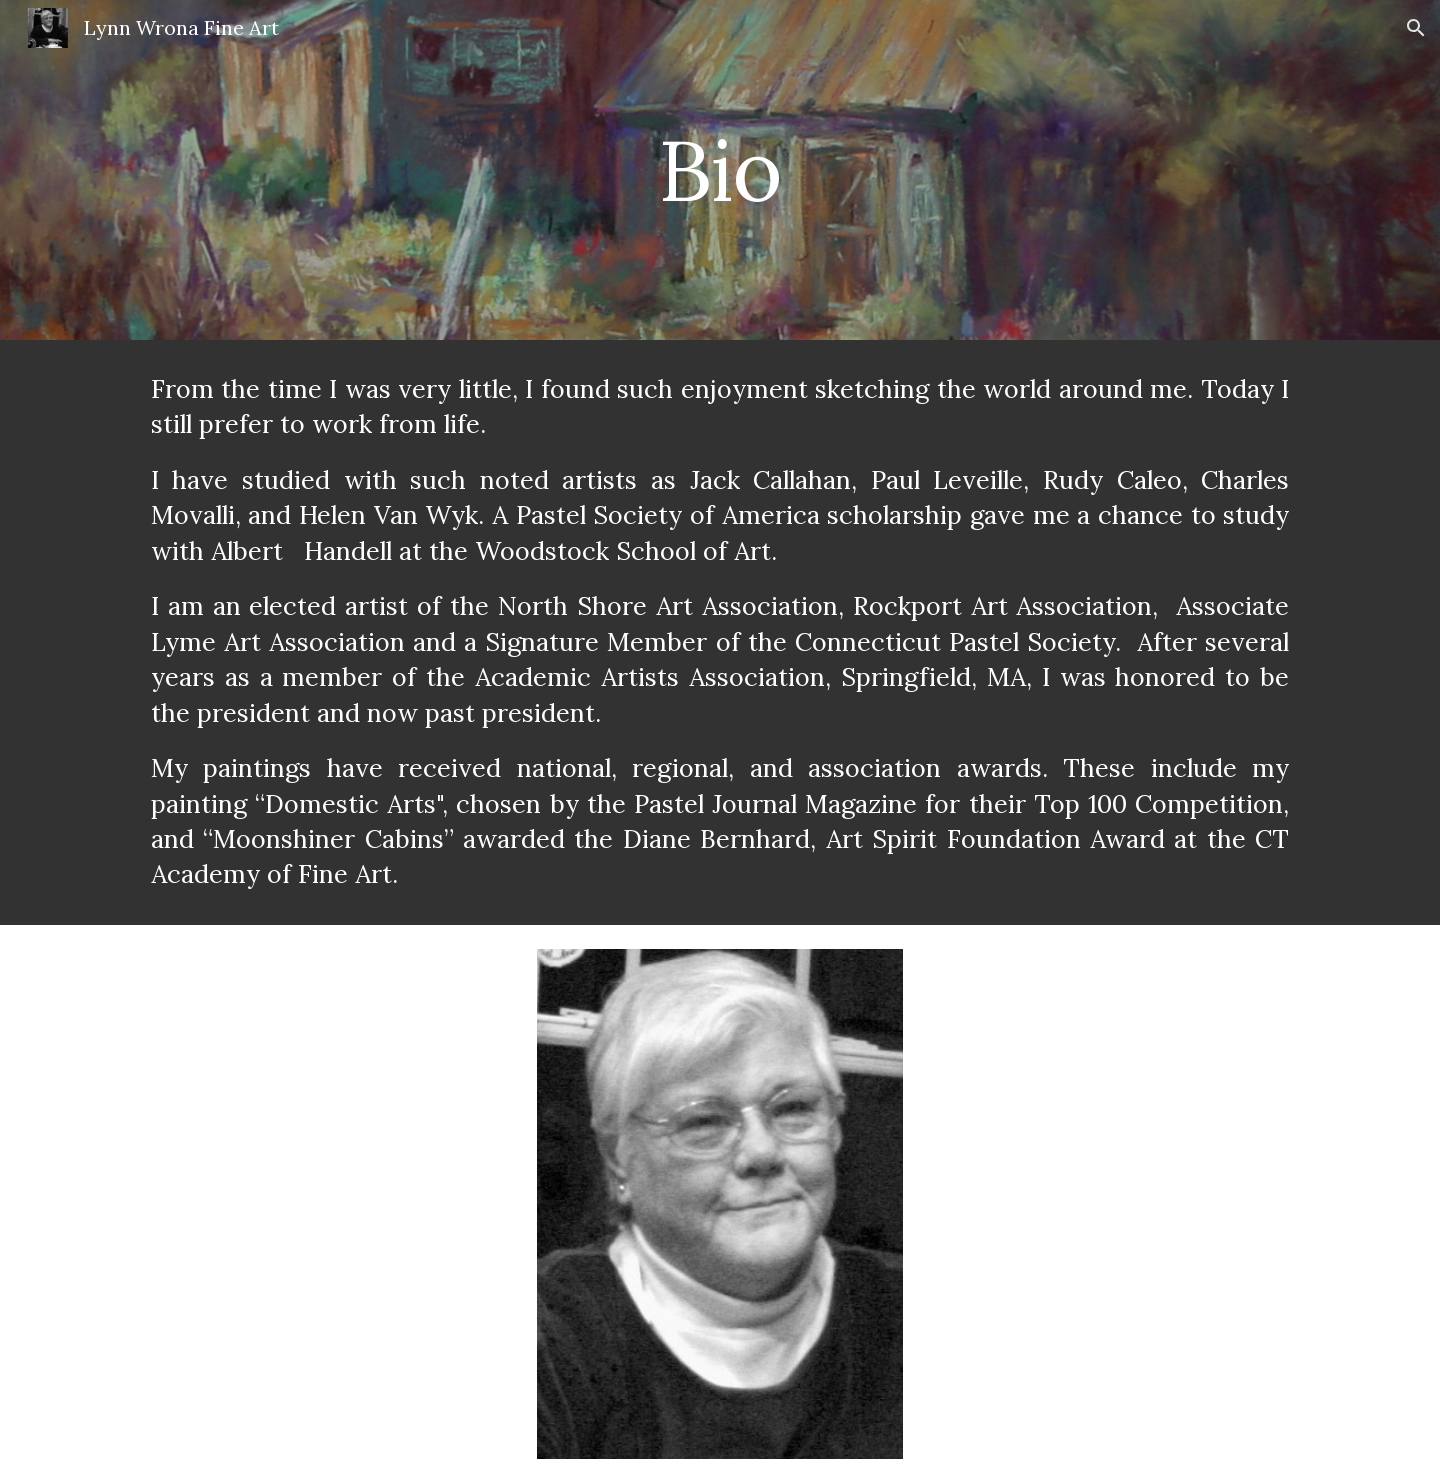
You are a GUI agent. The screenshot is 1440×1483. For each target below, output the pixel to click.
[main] (720, 169)
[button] (1416, 28)
